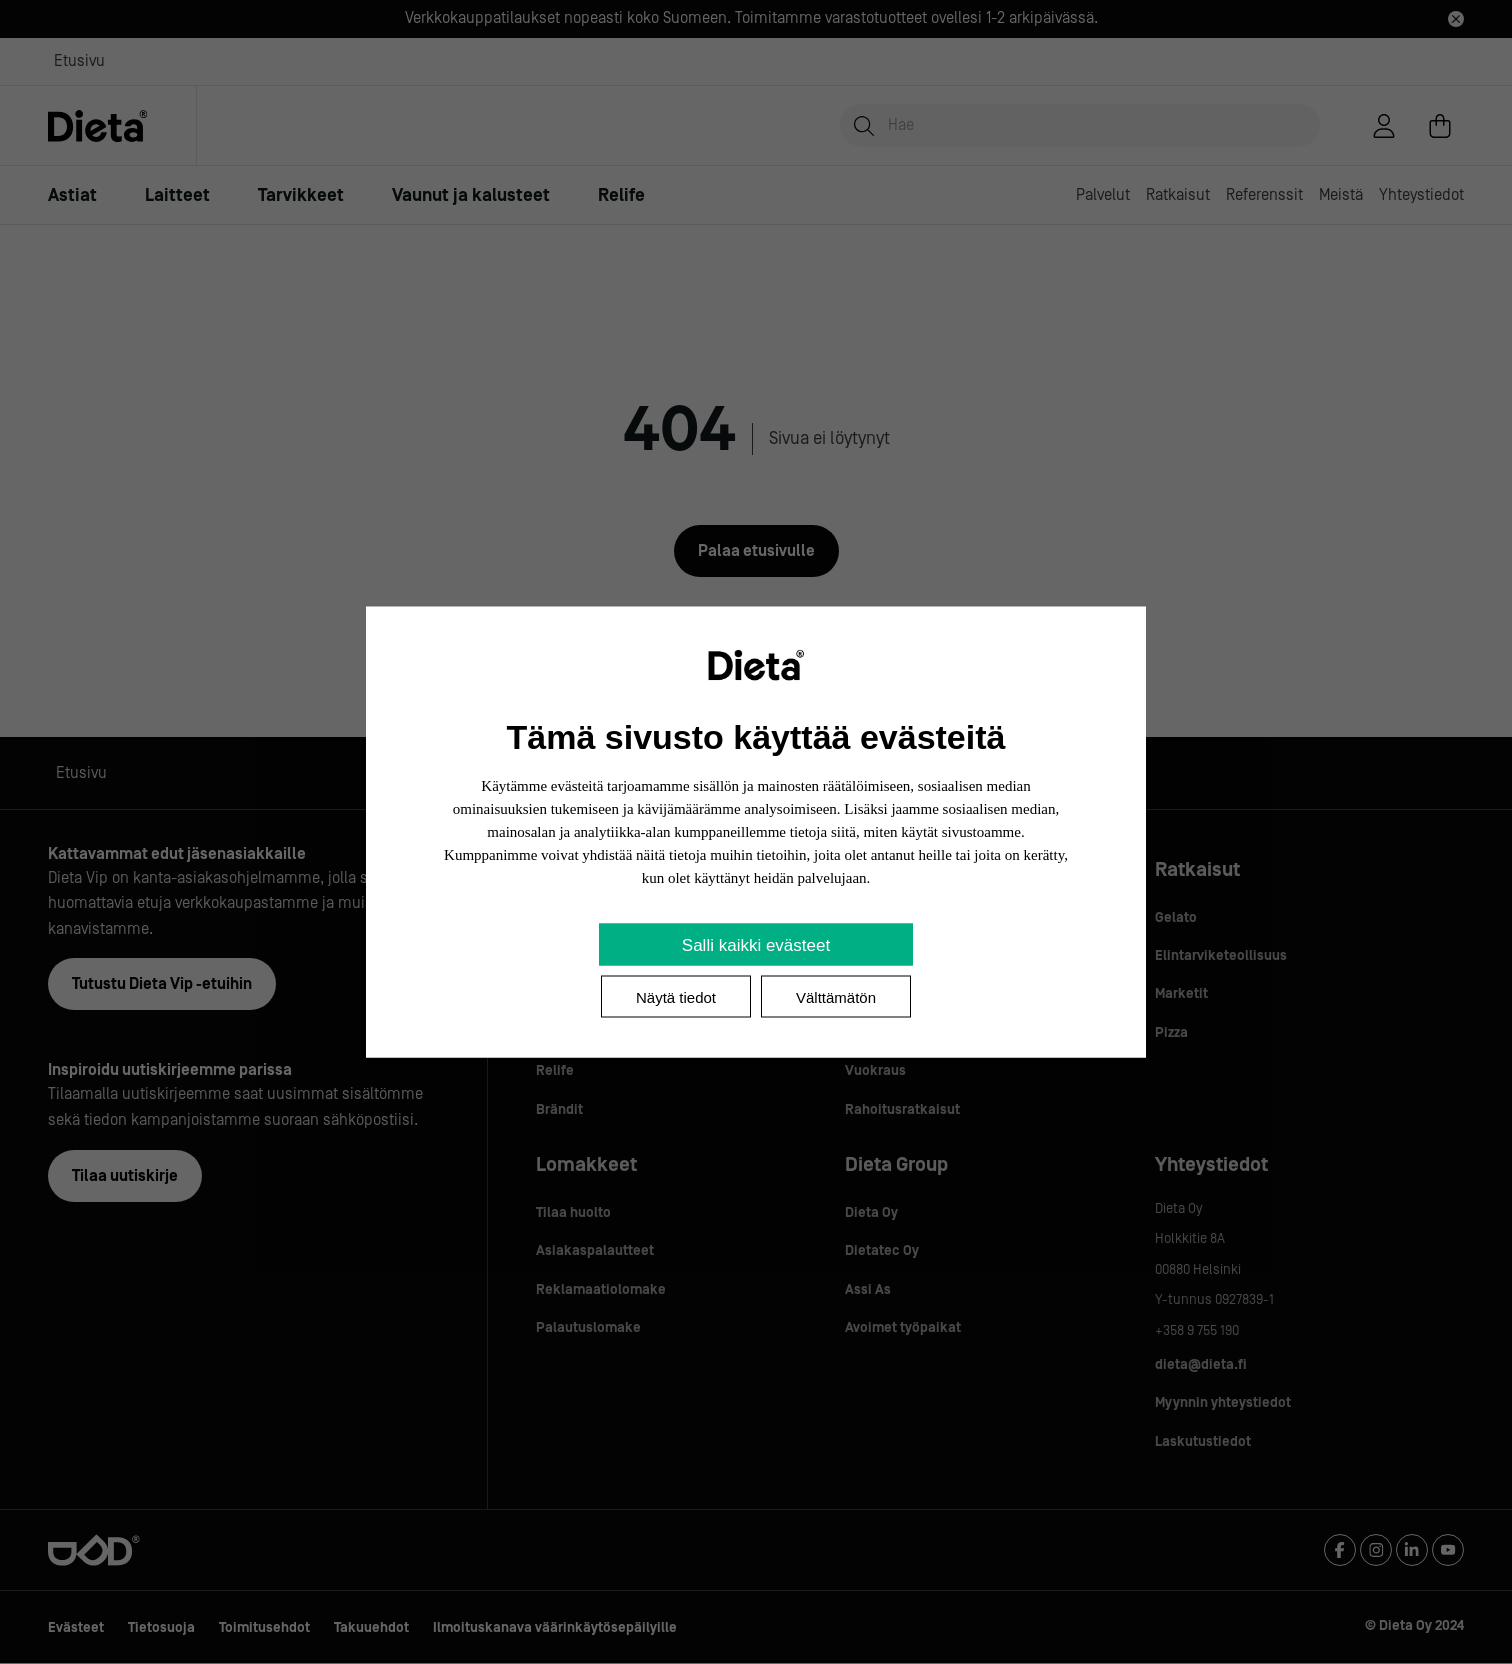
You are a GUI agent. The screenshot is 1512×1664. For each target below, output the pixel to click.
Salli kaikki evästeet (756, 945)
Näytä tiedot (676, 997)
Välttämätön (836, 997)
